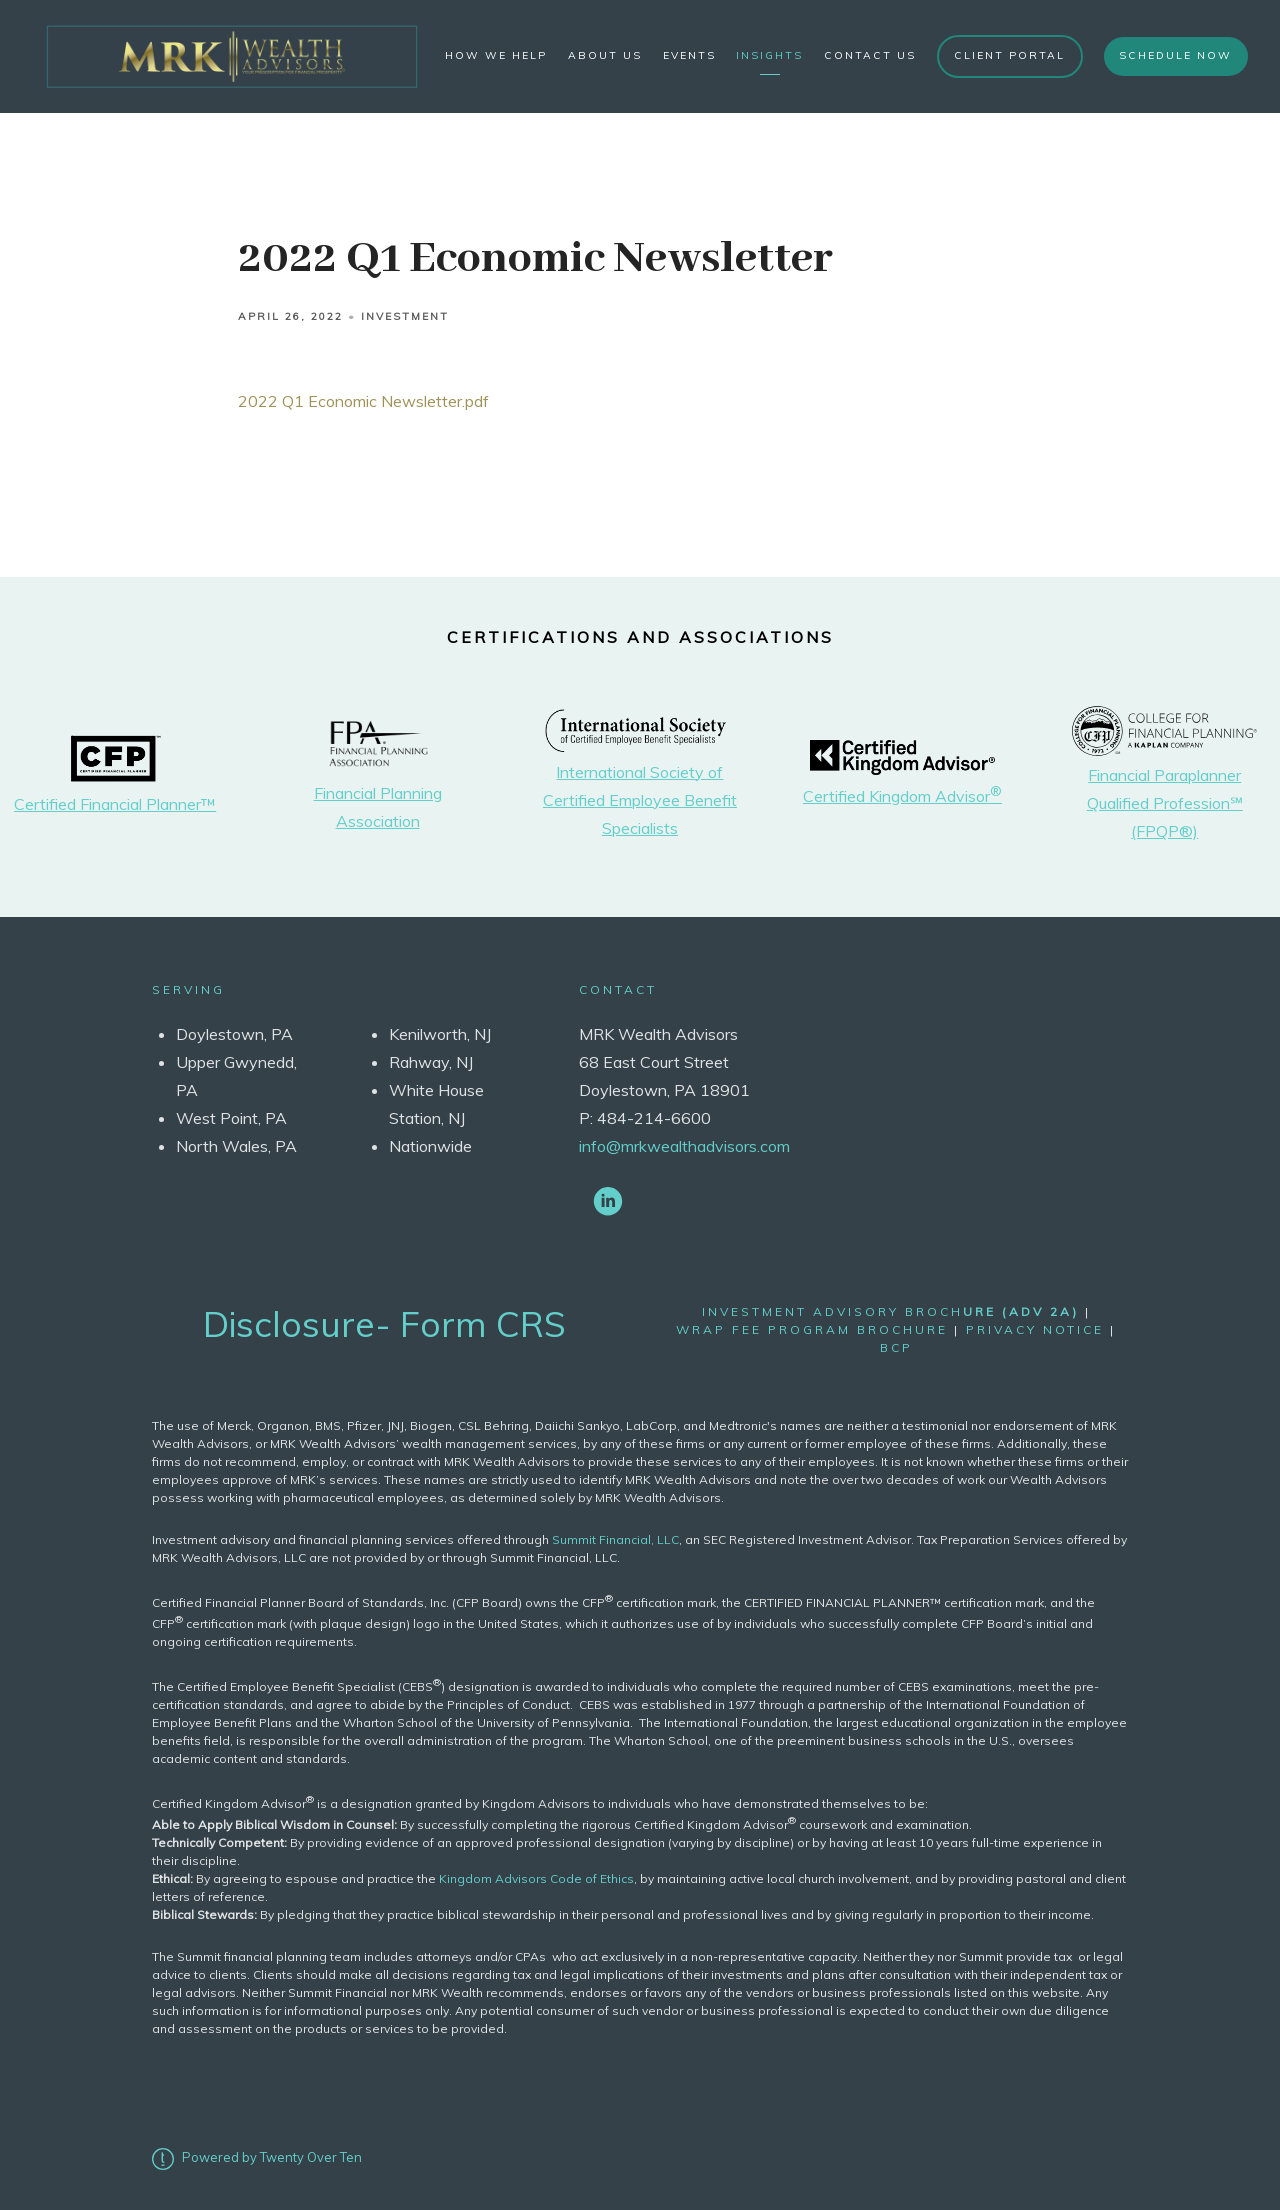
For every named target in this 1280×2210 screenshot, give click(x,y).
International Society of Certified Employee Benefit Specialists (640, 800)
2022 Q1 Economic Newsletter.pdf (363, 401)
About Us (605, 55)
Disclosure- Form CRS (384, 1324)
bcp (896, 1347)
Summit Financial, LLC (615, 1539)
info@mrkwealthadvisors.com (684, 1146)
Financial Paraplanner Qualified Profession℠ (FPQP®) (1165, 803)
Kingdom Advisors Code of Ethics (536, 1878)
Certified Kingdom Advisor (902, 796)
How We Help (496, 55)
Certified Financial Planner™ (115, 804)
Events (689, 55)
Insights (769, 55)
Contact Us (870, 55)
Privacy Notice (1035, 1329)
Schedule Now (1175, 55)
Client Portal (1009, 55)
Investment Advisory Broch (890, 1311)
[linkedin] (608, 1200)
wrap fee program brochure (812, 1329)
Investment (405, 316)
